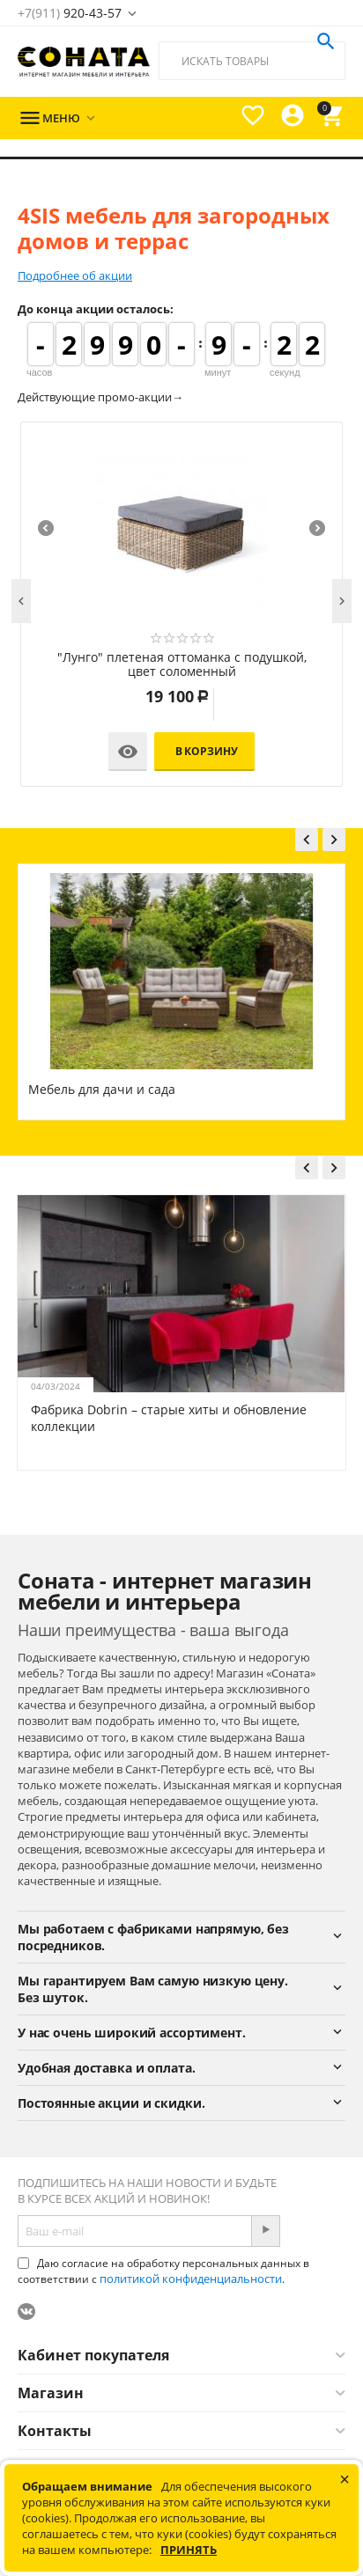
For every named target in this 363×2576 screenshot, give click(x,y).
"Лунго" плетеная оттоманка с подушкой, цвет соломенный (182, 665)
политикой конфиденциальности (191, 2278)
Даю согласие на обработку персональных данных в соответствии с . (163, 2271)
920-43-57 (70, 12)
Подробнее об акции (75, 275)
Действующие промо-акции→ (100, 397)
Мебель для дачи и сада (101, 1089)
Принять (188, 2550)
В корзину (206, 751)
